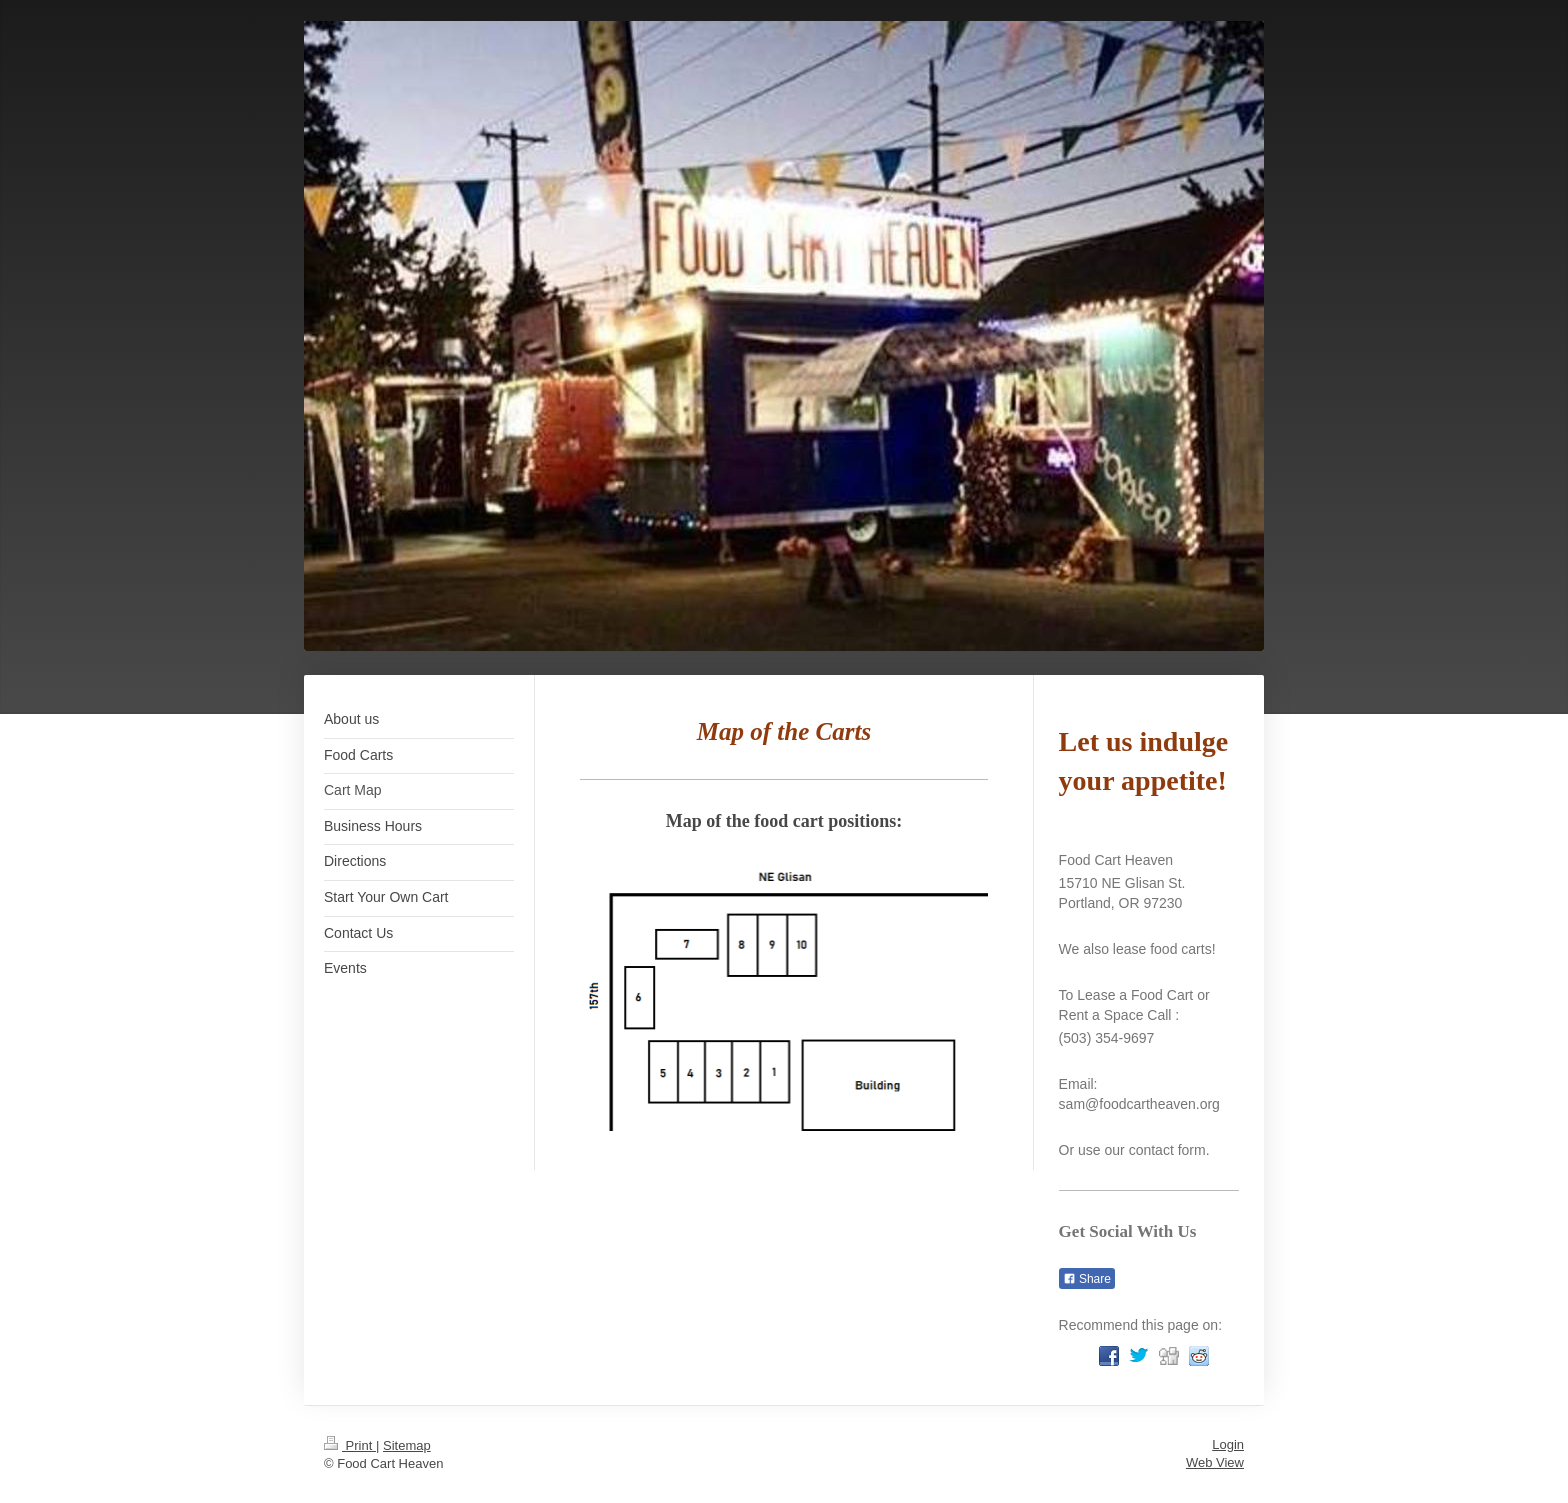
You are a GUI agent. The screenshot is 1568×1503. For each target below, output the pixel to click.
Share (1087, 1279)
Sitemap (407, 1445)
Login (1228, 1444)
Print (350, 1445)
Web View (1215, 1462)
